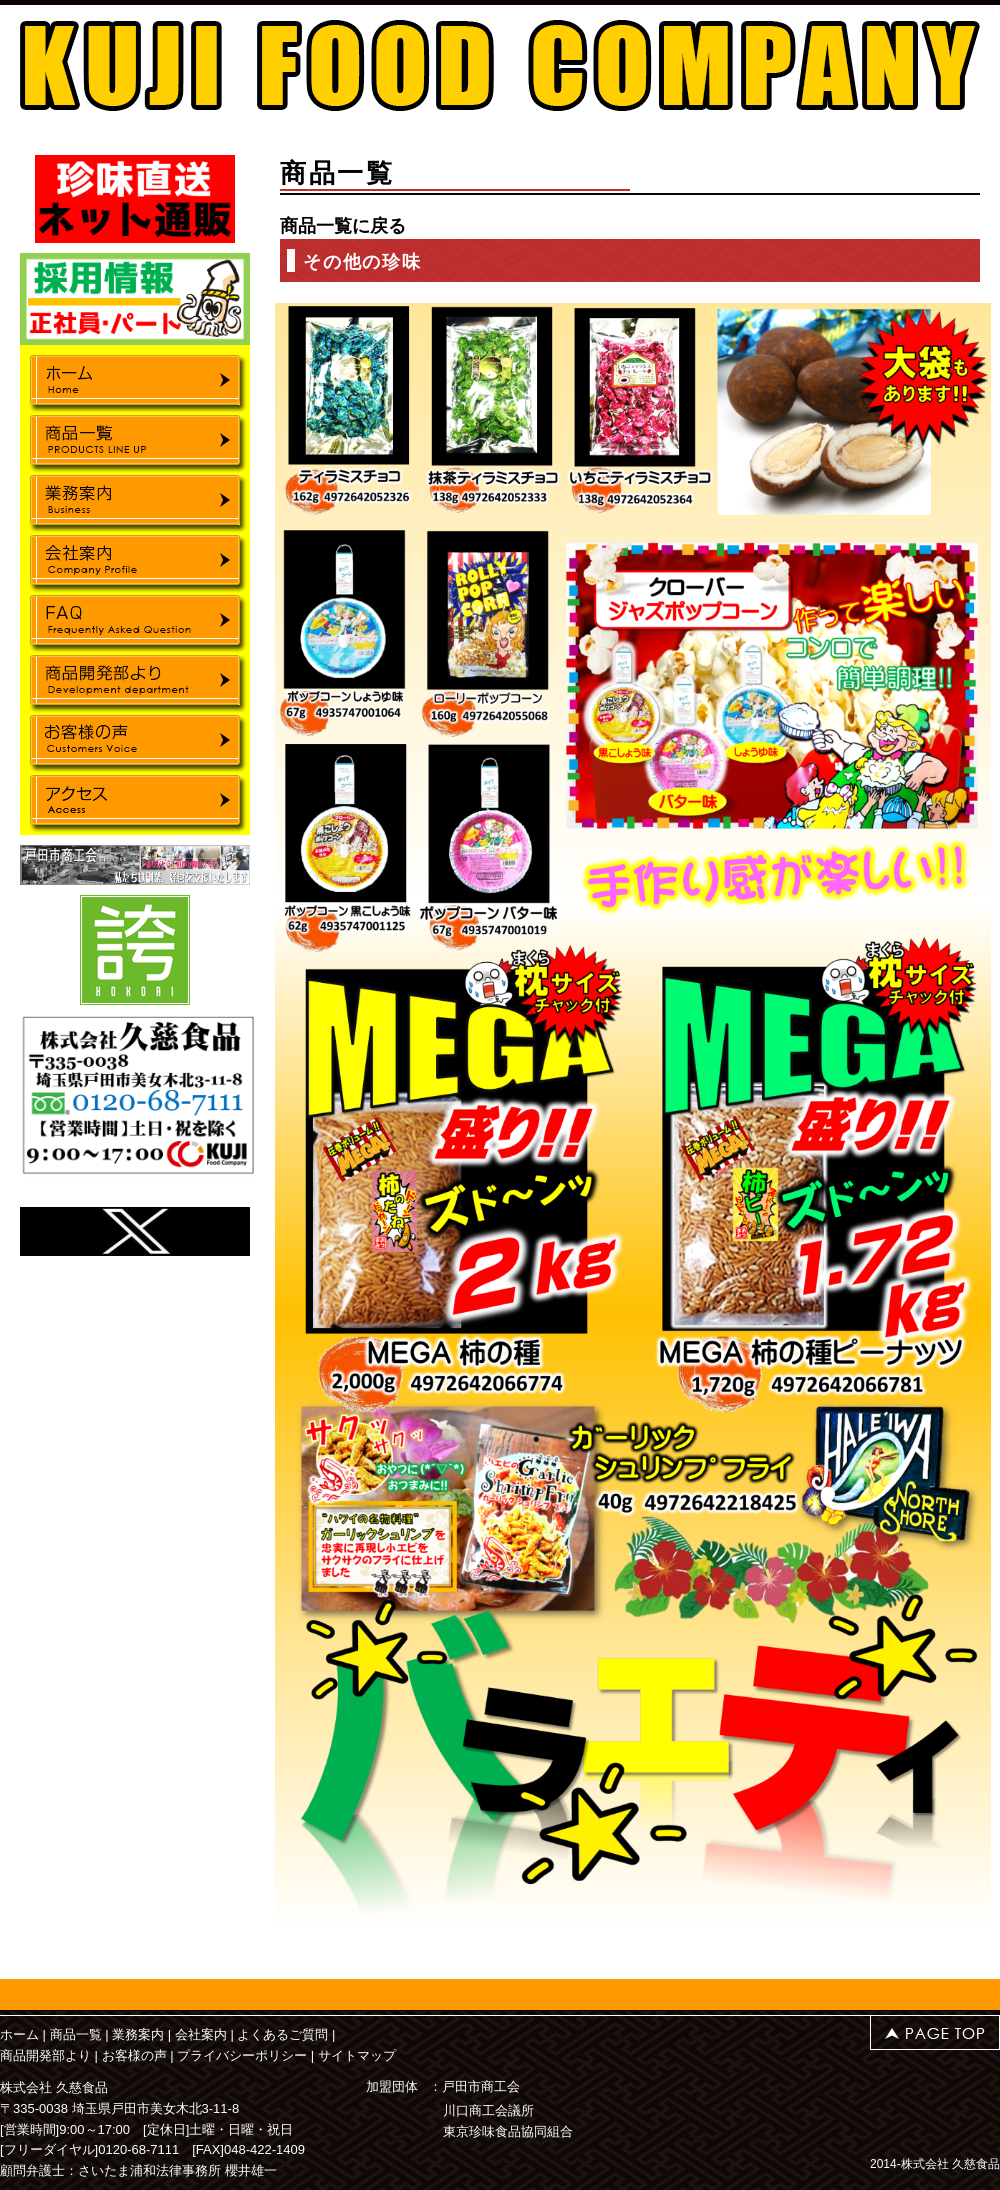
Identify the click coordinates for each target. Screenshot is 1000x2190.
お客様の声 (134, 2055)
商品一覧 (76, 2034)
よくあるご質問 (282, 2034)
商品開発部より (45, 2055)
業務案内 (138, 2034)
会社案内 (201, 2034)
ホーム (19, 2034)
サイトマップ (357, 2055)
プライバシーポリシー (242, 2055)
